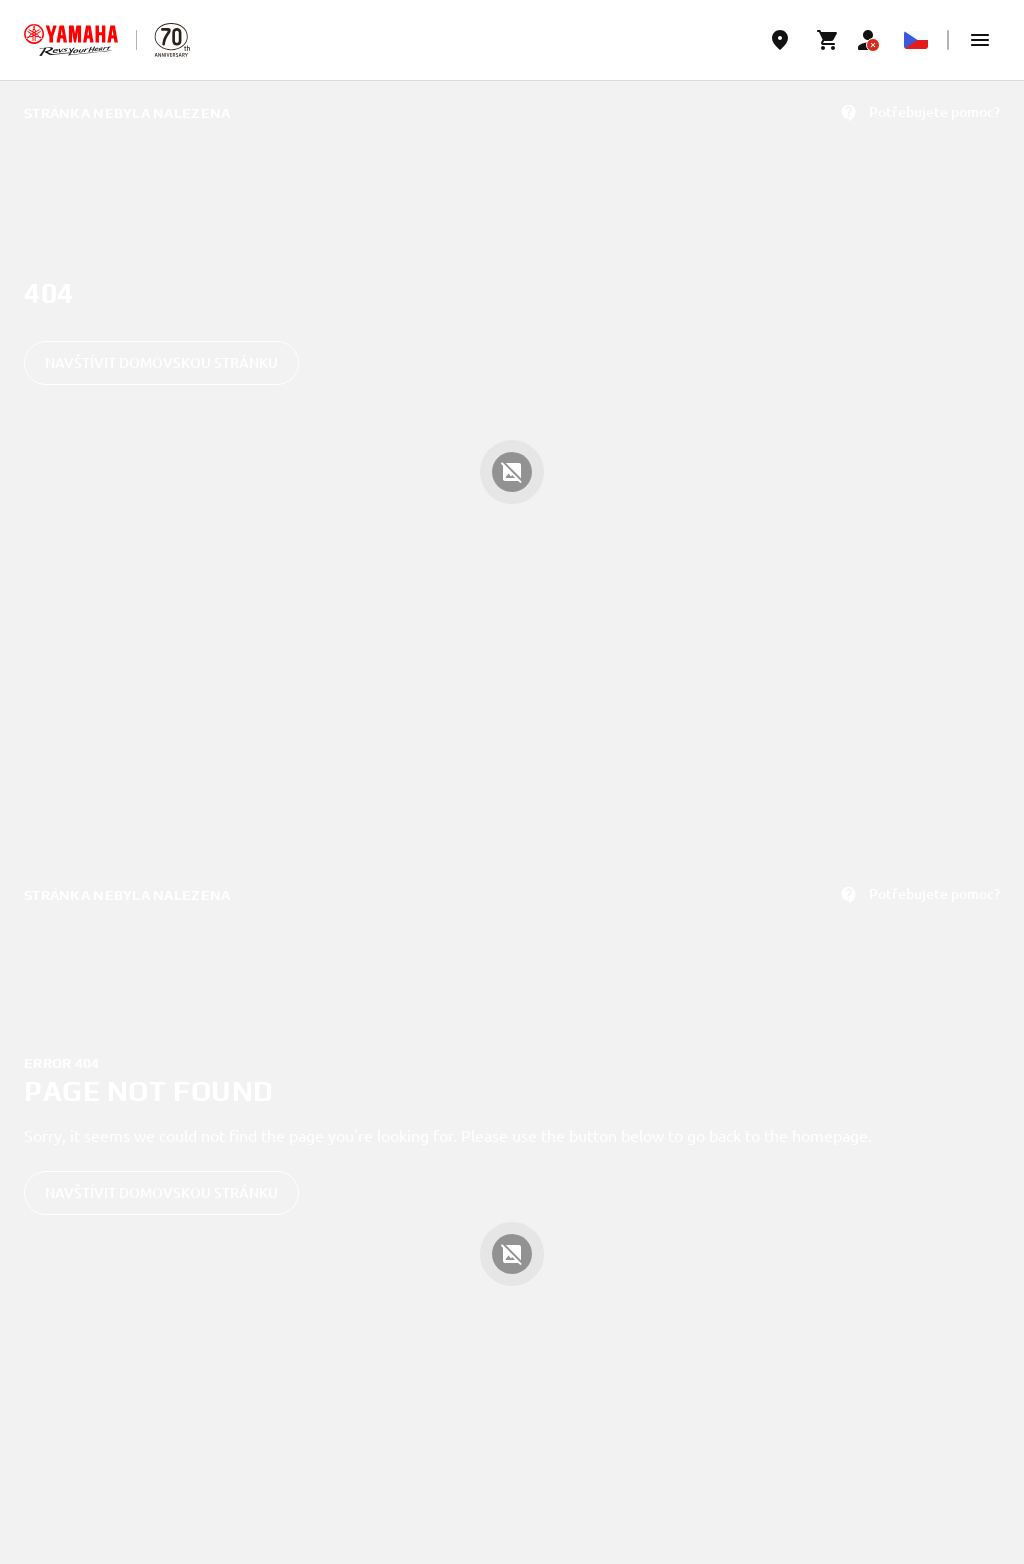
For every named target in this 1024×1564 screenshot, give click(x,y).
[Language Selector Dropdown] (916, 40)
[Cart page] (828, 40)
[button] (980, 40)
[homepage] (71, 40)
